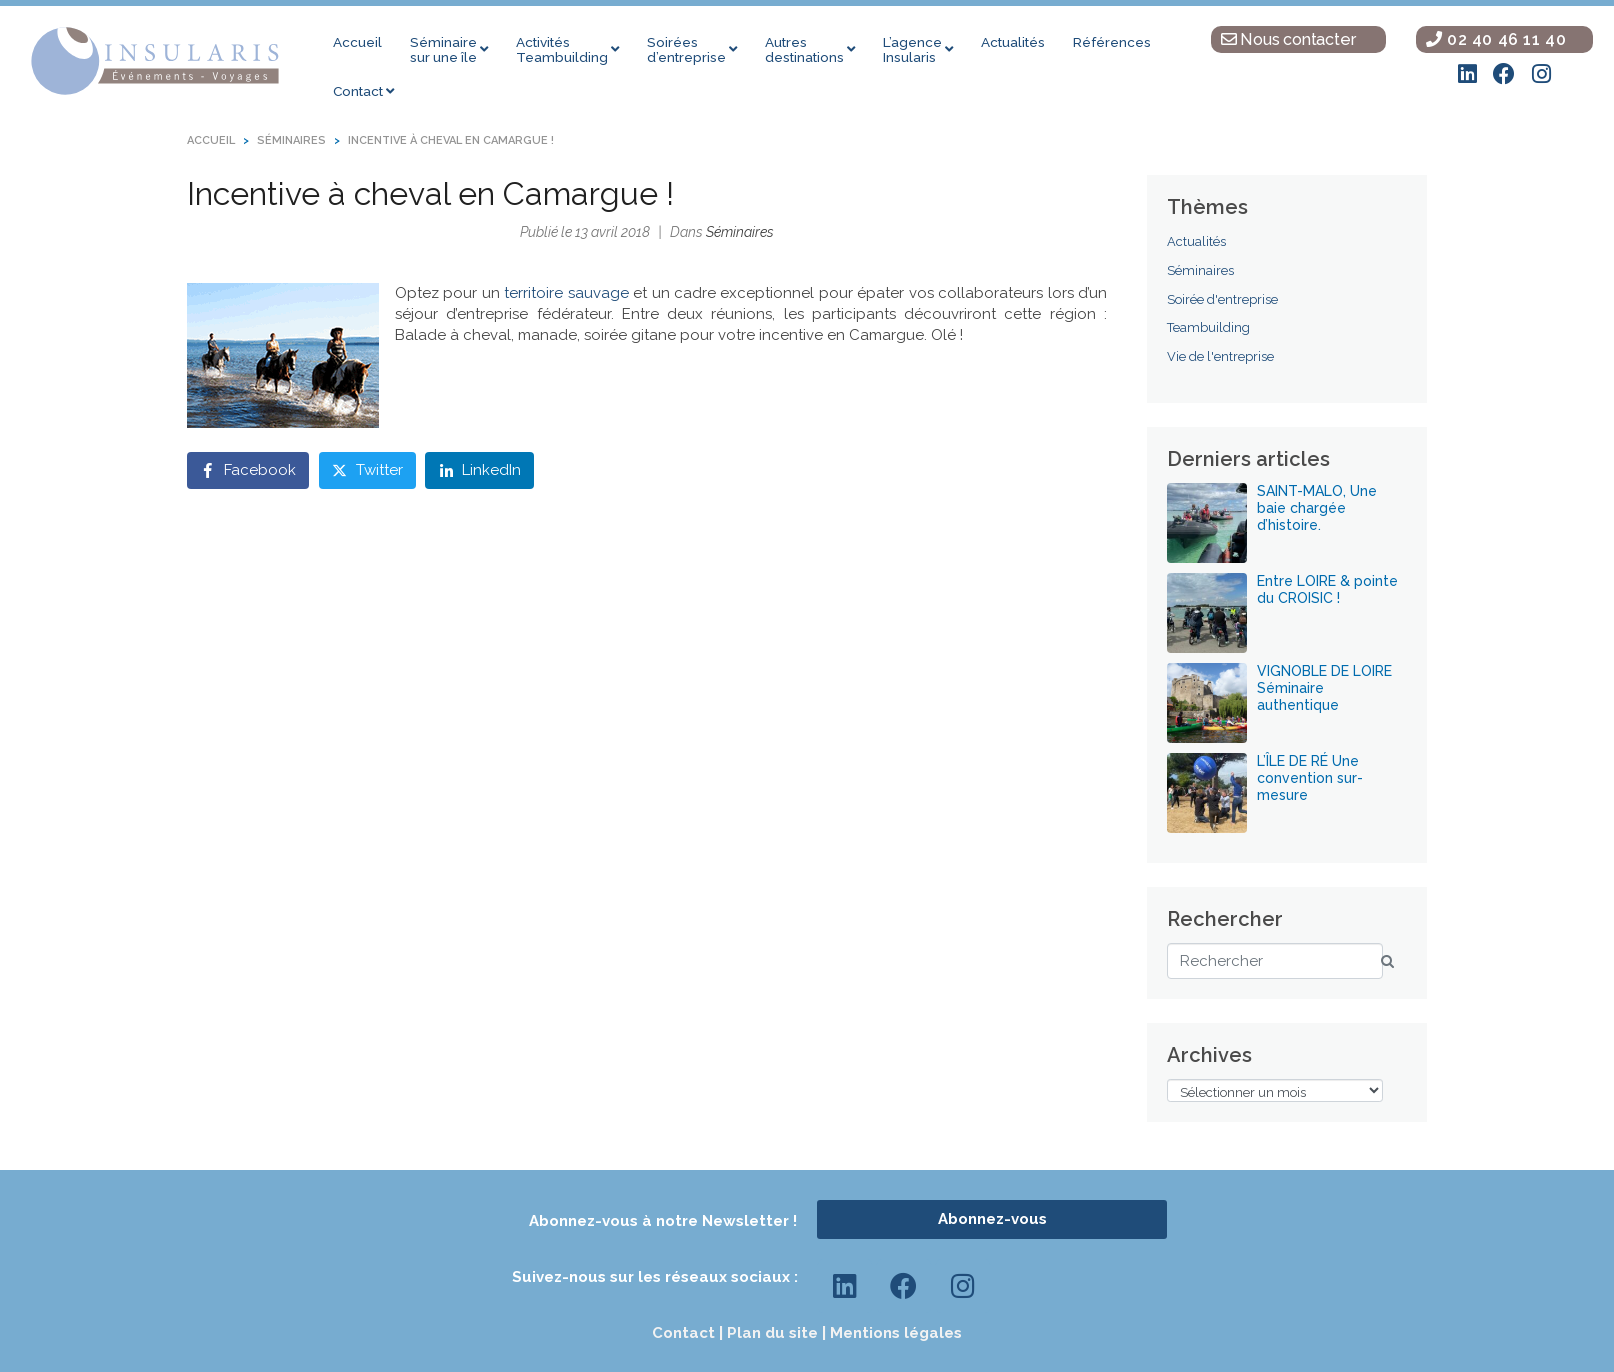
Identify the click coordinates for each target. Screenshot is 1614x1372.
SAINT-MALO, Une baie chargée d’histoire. (1317, 508)
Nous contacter (1288, 39)
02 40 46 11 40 (1496, 39)
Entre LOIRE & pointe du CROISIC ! (1327, 589)
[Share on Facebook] (248, 470)
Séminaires (740, 232)
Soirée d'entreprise (1222, 299)
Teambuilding (1208, 327)
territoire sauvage (566, 293)
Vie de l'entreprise (1220, 356)
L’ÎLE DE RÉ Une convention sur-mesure (1310, 778)
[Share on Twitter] (367, 470)
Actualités (1196, 241)
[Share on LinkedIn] (479, 470)
